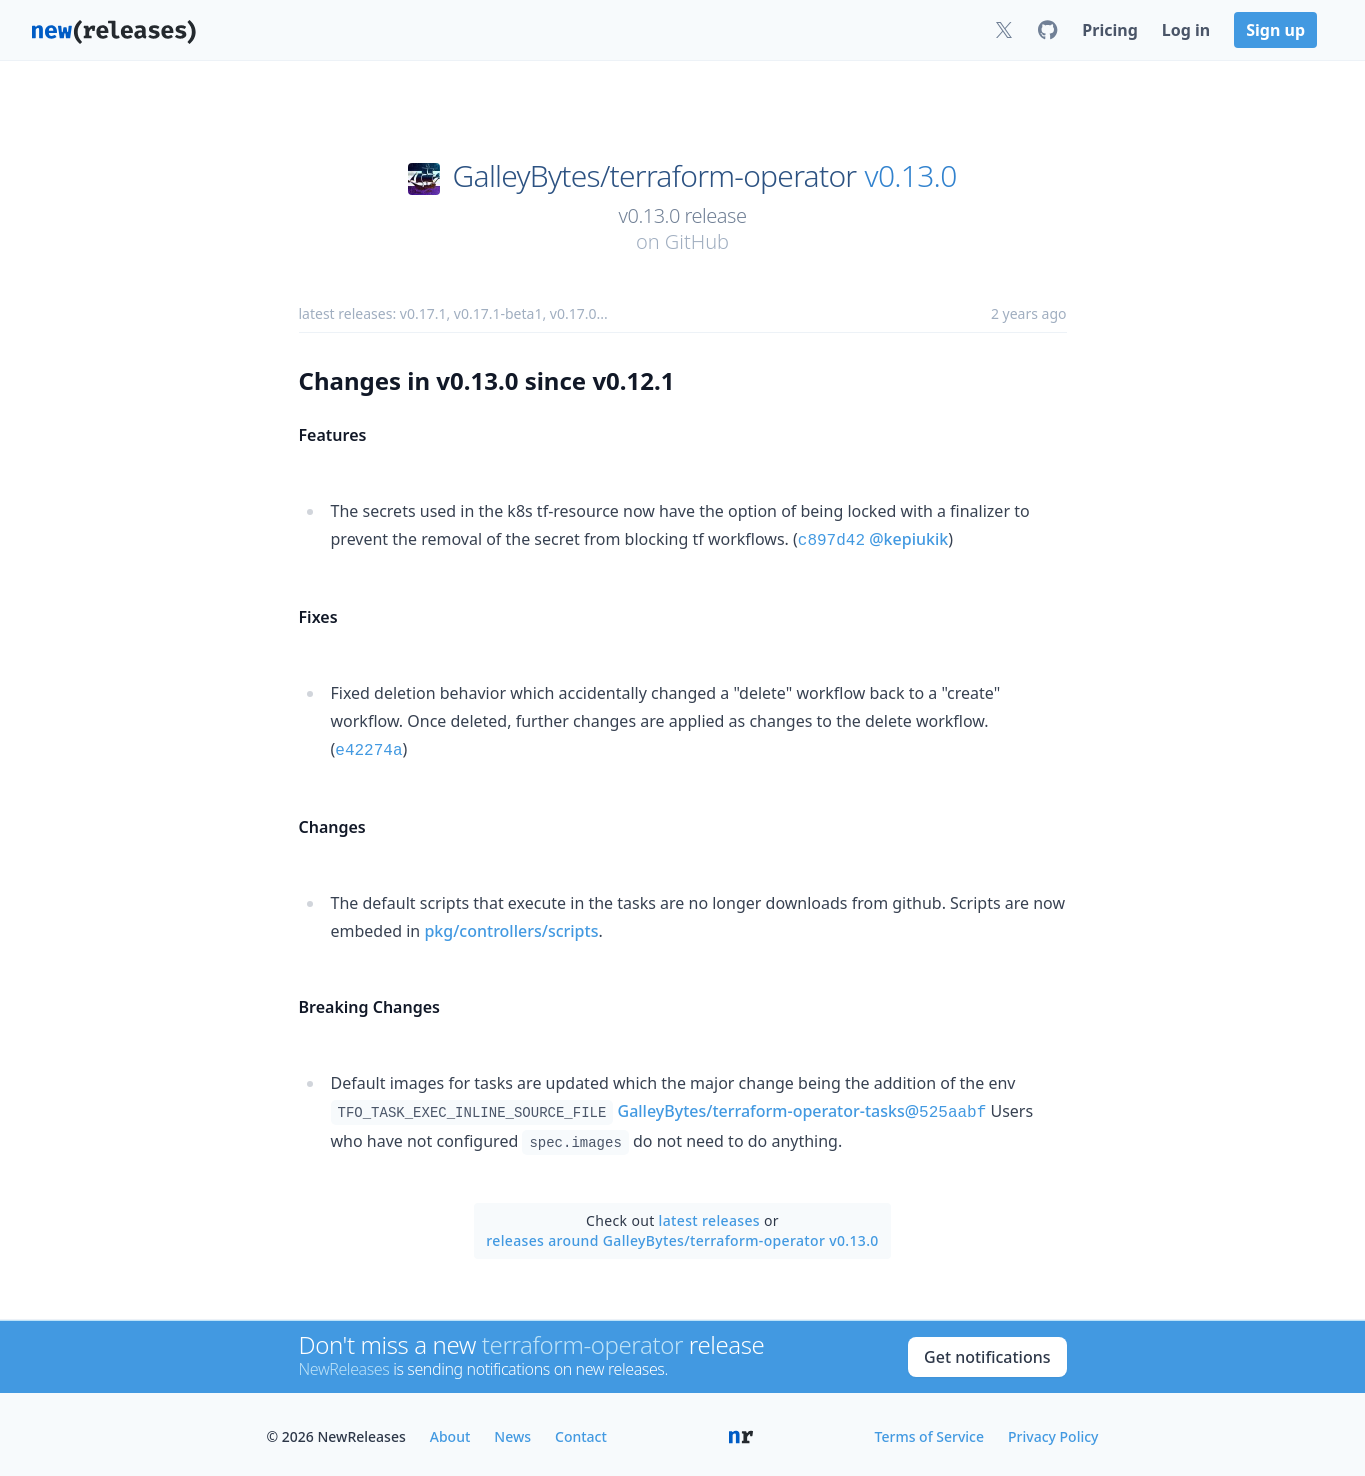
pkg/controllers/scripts (511, 927)
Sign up (1275, 30)
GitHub (697, 241)
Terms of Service (929, 1431)
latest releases (709, 1215)
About (450, 1431)
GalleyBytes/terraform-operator (655, 176)
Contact (581, 1431)
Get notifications (987, 1352)
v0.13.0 (911, 176)
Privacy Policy (1053, 1431)
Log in (1186, 30)
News (512, 1431)
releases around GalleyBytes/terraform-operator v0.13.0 (682, 1235)
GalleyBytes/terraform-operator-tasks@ (802, 1107)
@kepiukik (908, 539)
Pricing (1109, 30)
